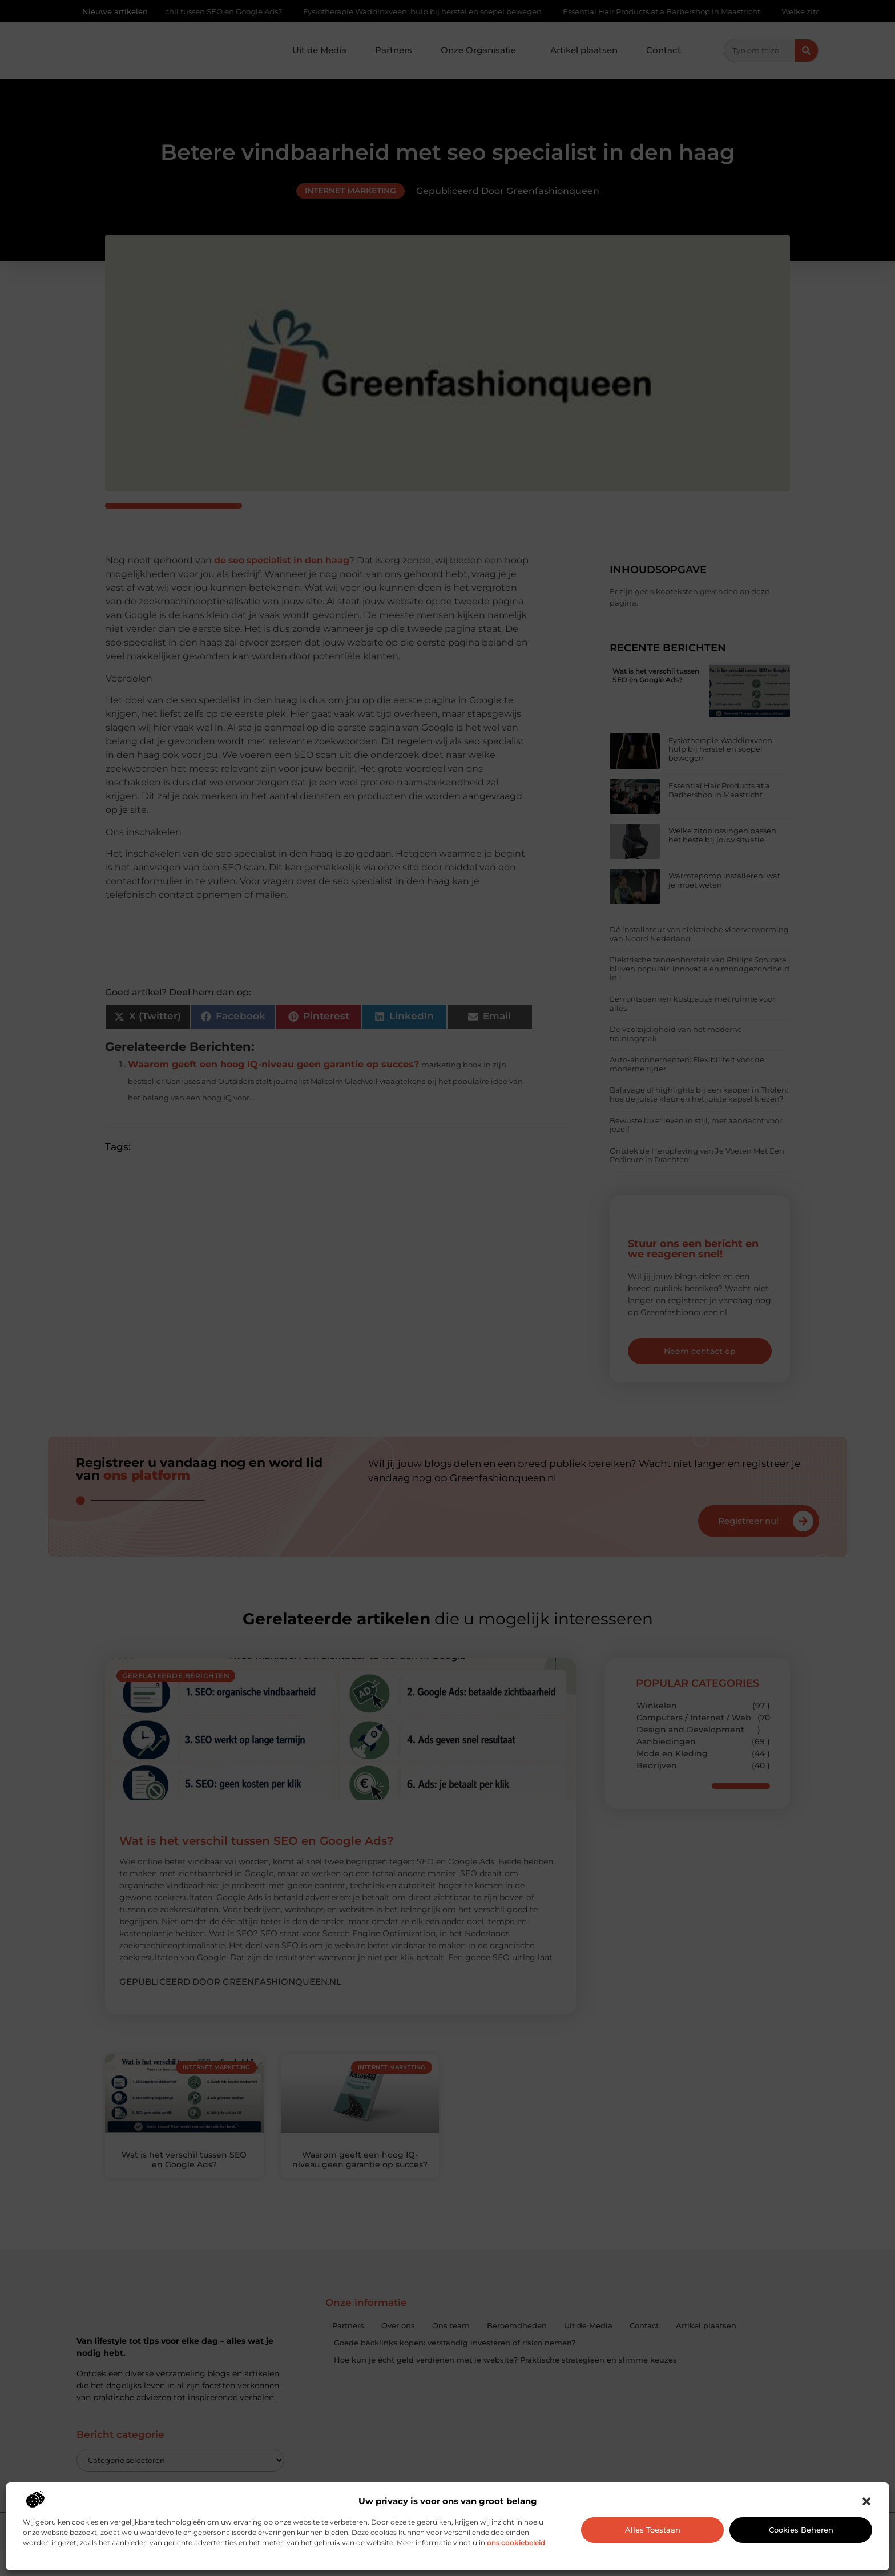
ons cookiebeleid (516, 2542)
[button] (866, 2501)
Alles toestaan (652, 2529)
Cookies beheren (801, 2529)
